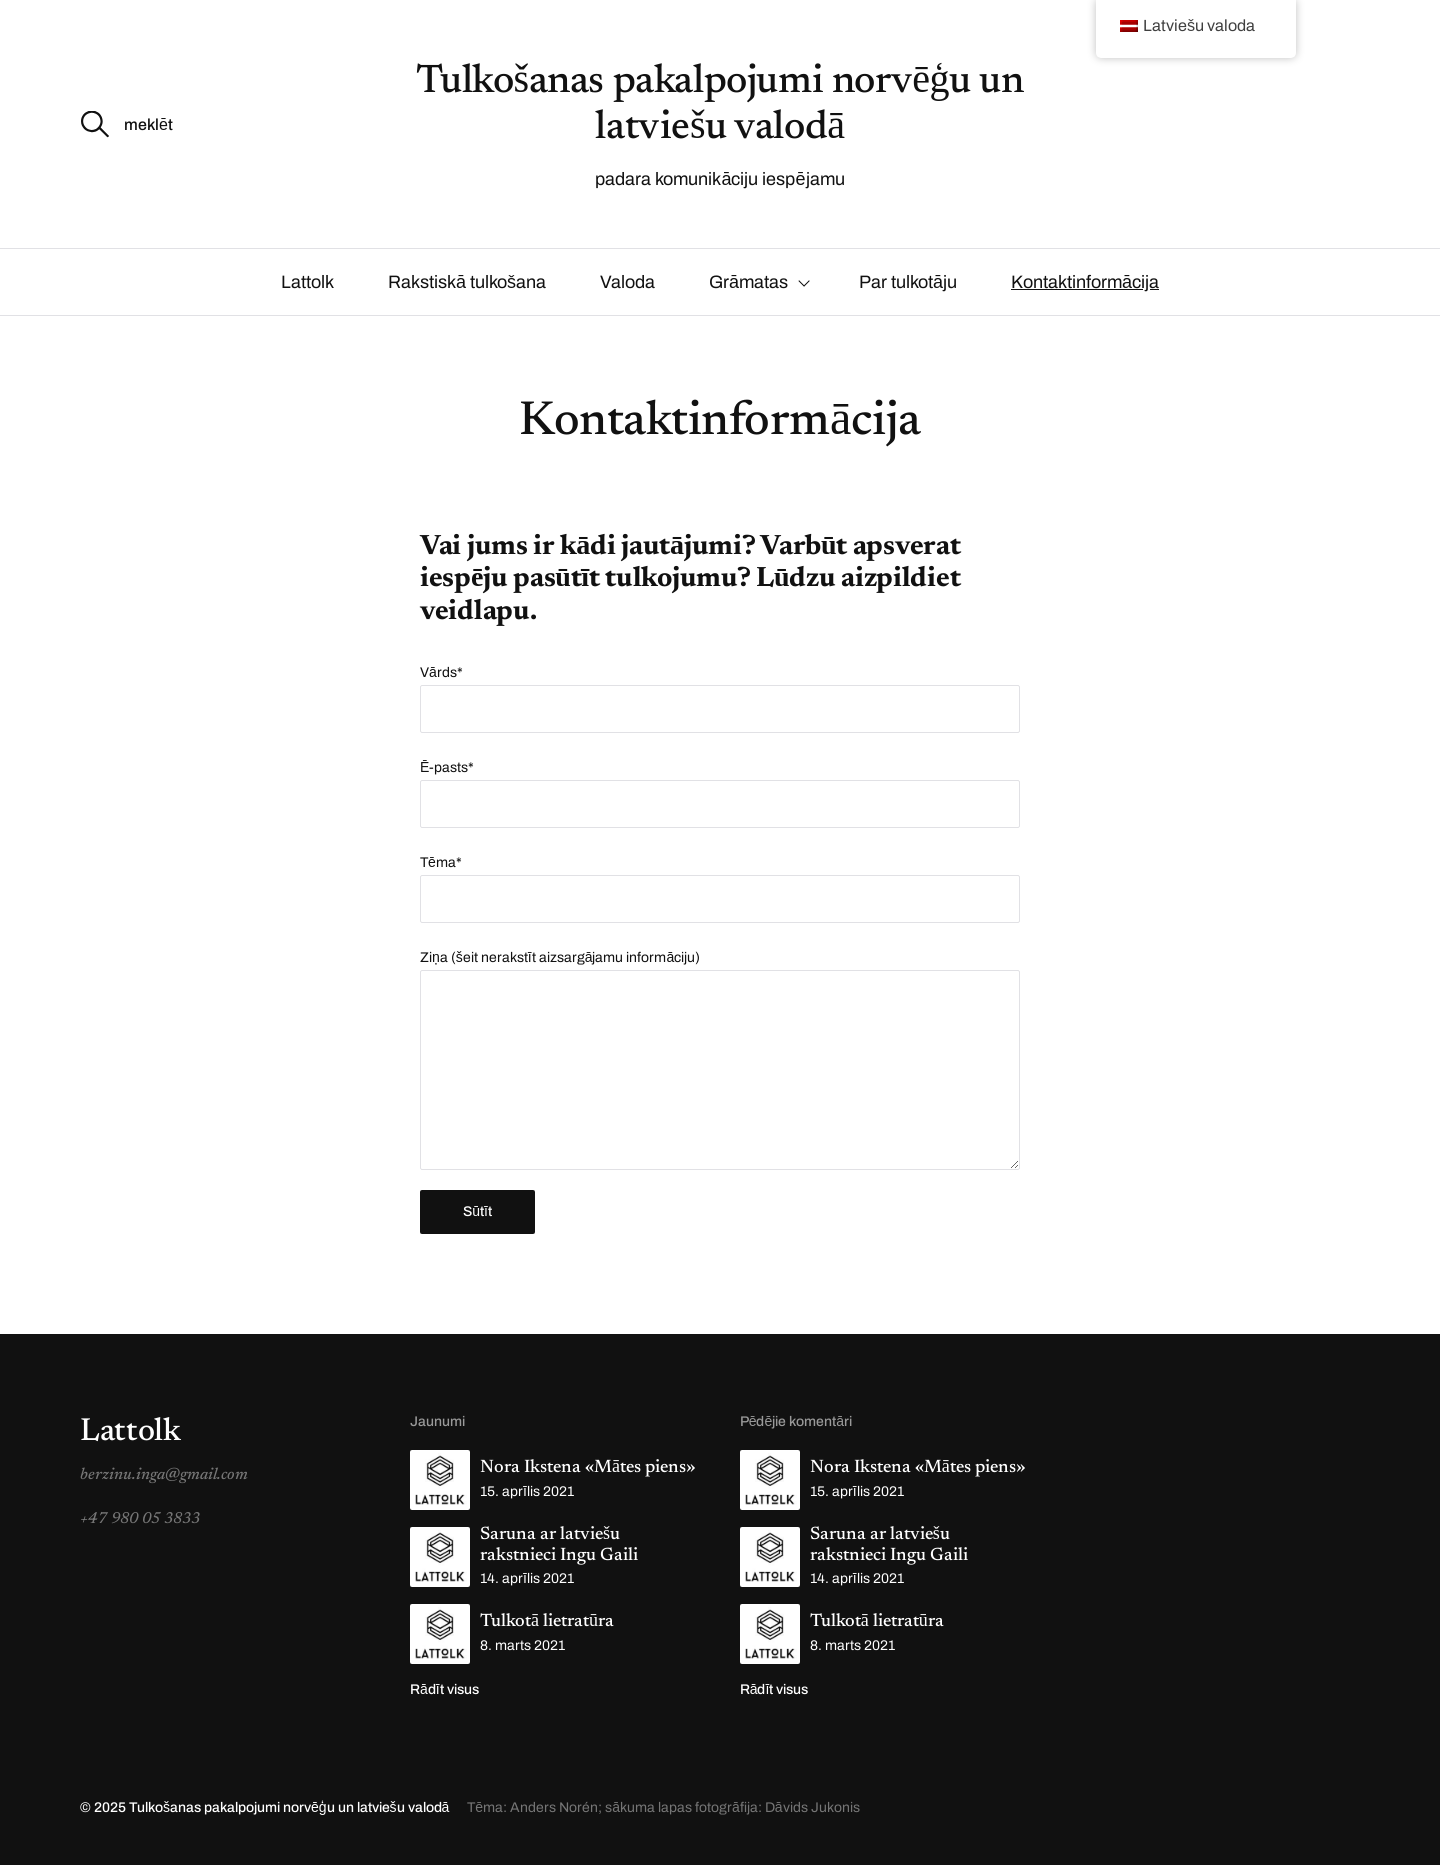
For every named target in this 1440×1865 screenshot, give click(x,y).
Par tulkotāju (908, 282)
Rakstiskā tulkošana (467, 282)
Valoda (627, 282)
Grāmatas (748, 282)
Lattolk (307, 282)
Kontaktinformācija (1085, 282)
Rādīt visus (444, 1689)
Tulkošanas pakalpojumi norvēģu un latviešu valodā (290, 1807)
